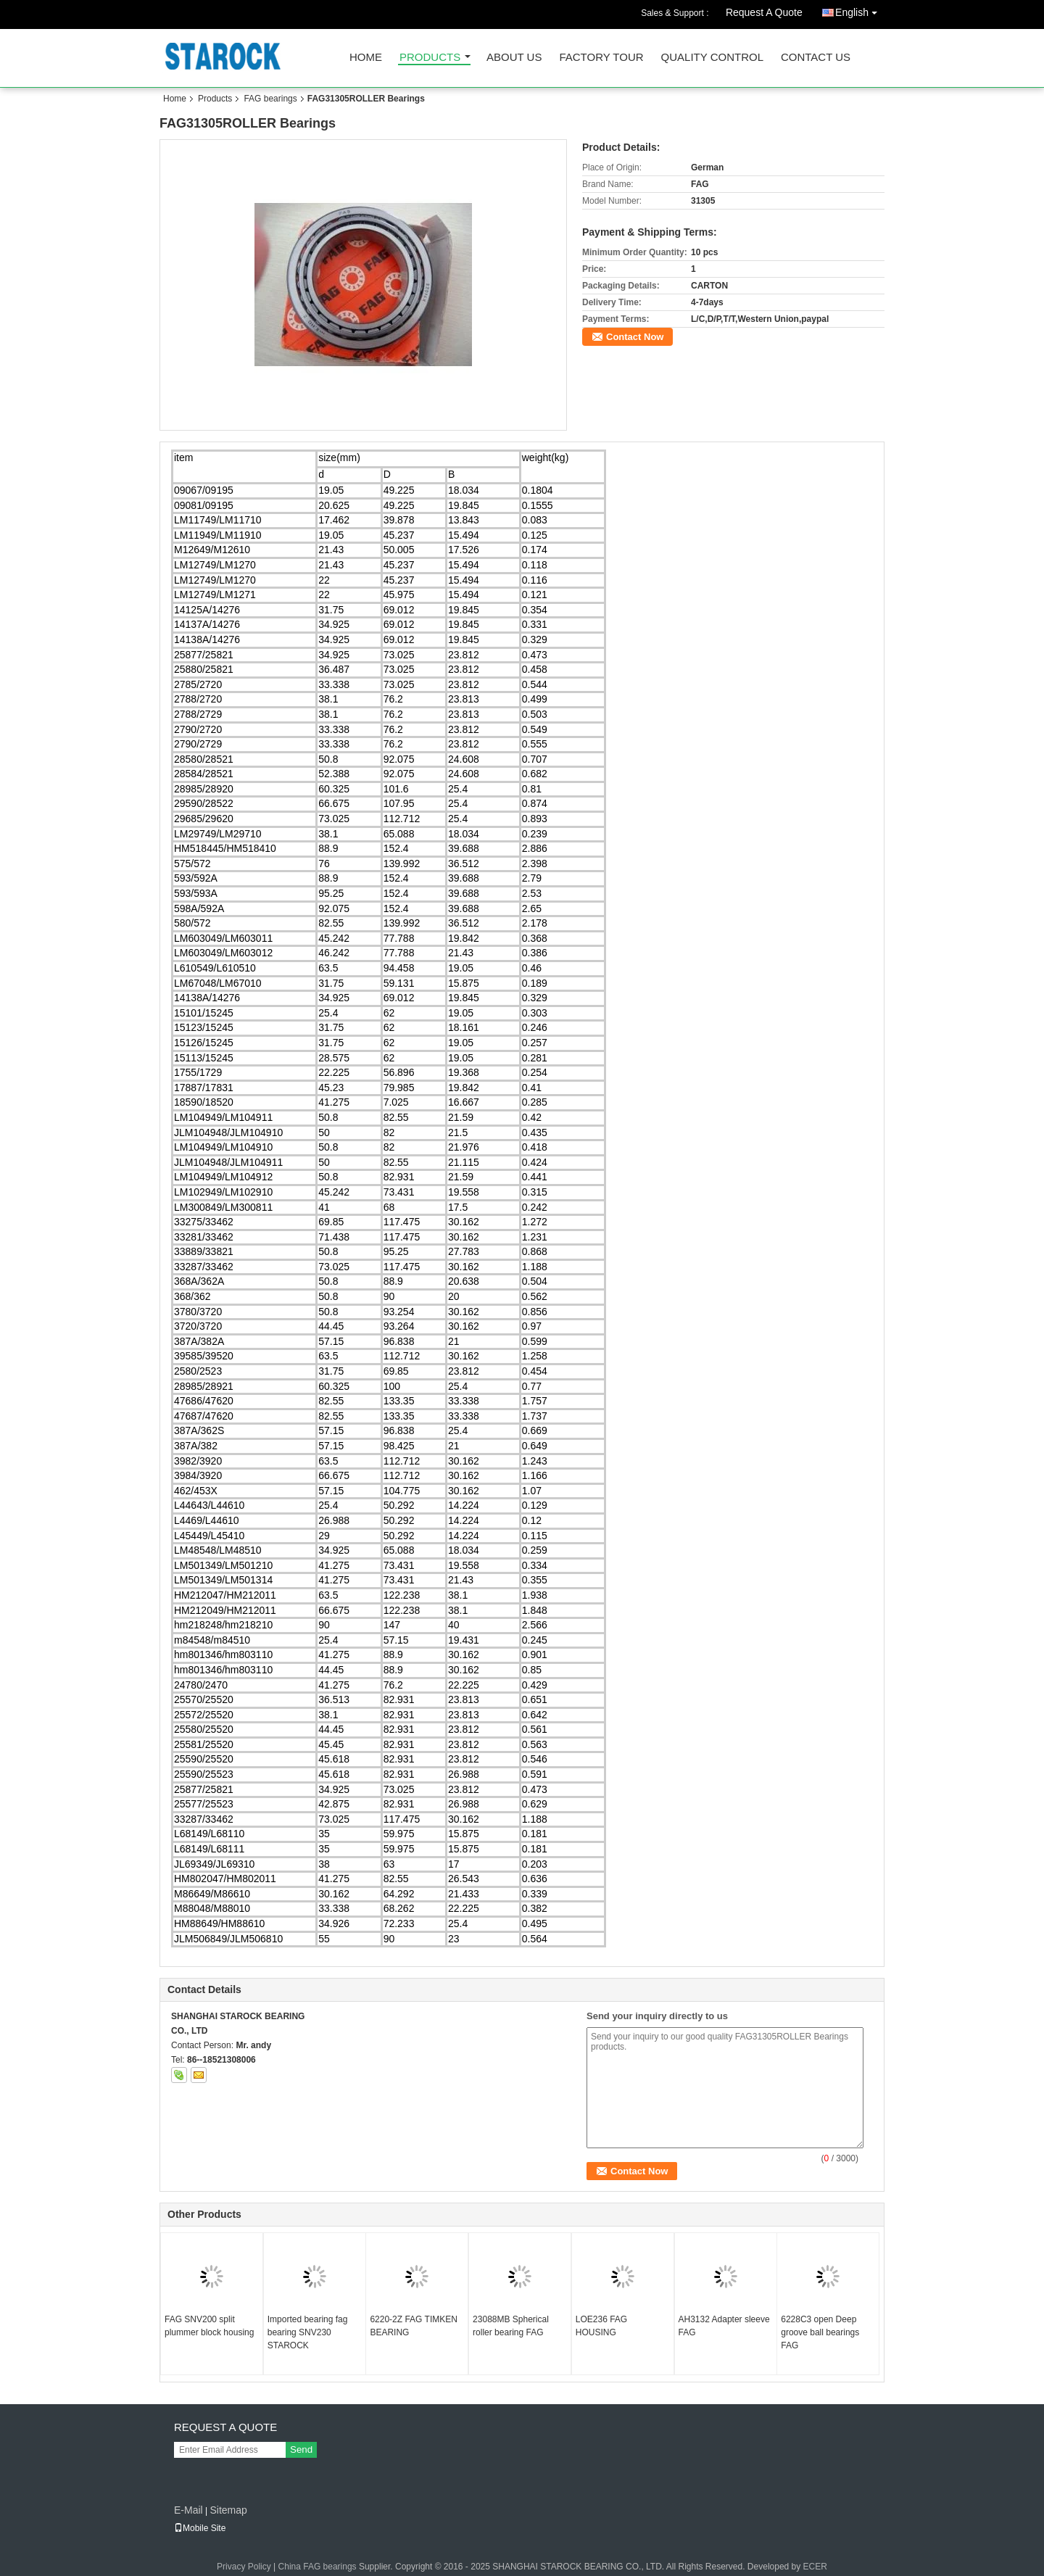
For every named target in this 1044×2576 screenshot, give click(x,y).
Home (365, 57)
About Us (514, 57)
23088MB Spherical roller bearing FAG (511, 2325)
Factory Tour (601, 57)
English (859, 9)
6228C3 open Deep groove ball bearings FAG (820, 2332)
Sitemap (228, 2510)
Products (429, 57)
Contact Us (815, 57)
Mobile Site (199, 2528)
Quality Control (712, 57)
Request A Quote (764, 12)
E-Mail (188, 2510)
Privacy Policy (244, 2566)
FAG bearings (270, 99)
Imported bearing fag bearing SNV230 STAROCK (308, 2332)
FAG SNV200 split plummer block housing (209, 2325)
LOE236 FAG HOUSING (601, 2325)
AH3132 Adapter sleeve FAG (724, 2325)
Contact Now (634, 336)
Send (301, 2449)
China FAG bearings (317, 2566)
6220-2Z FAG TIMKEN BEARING (413, 2325)
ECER (815, 2566)
